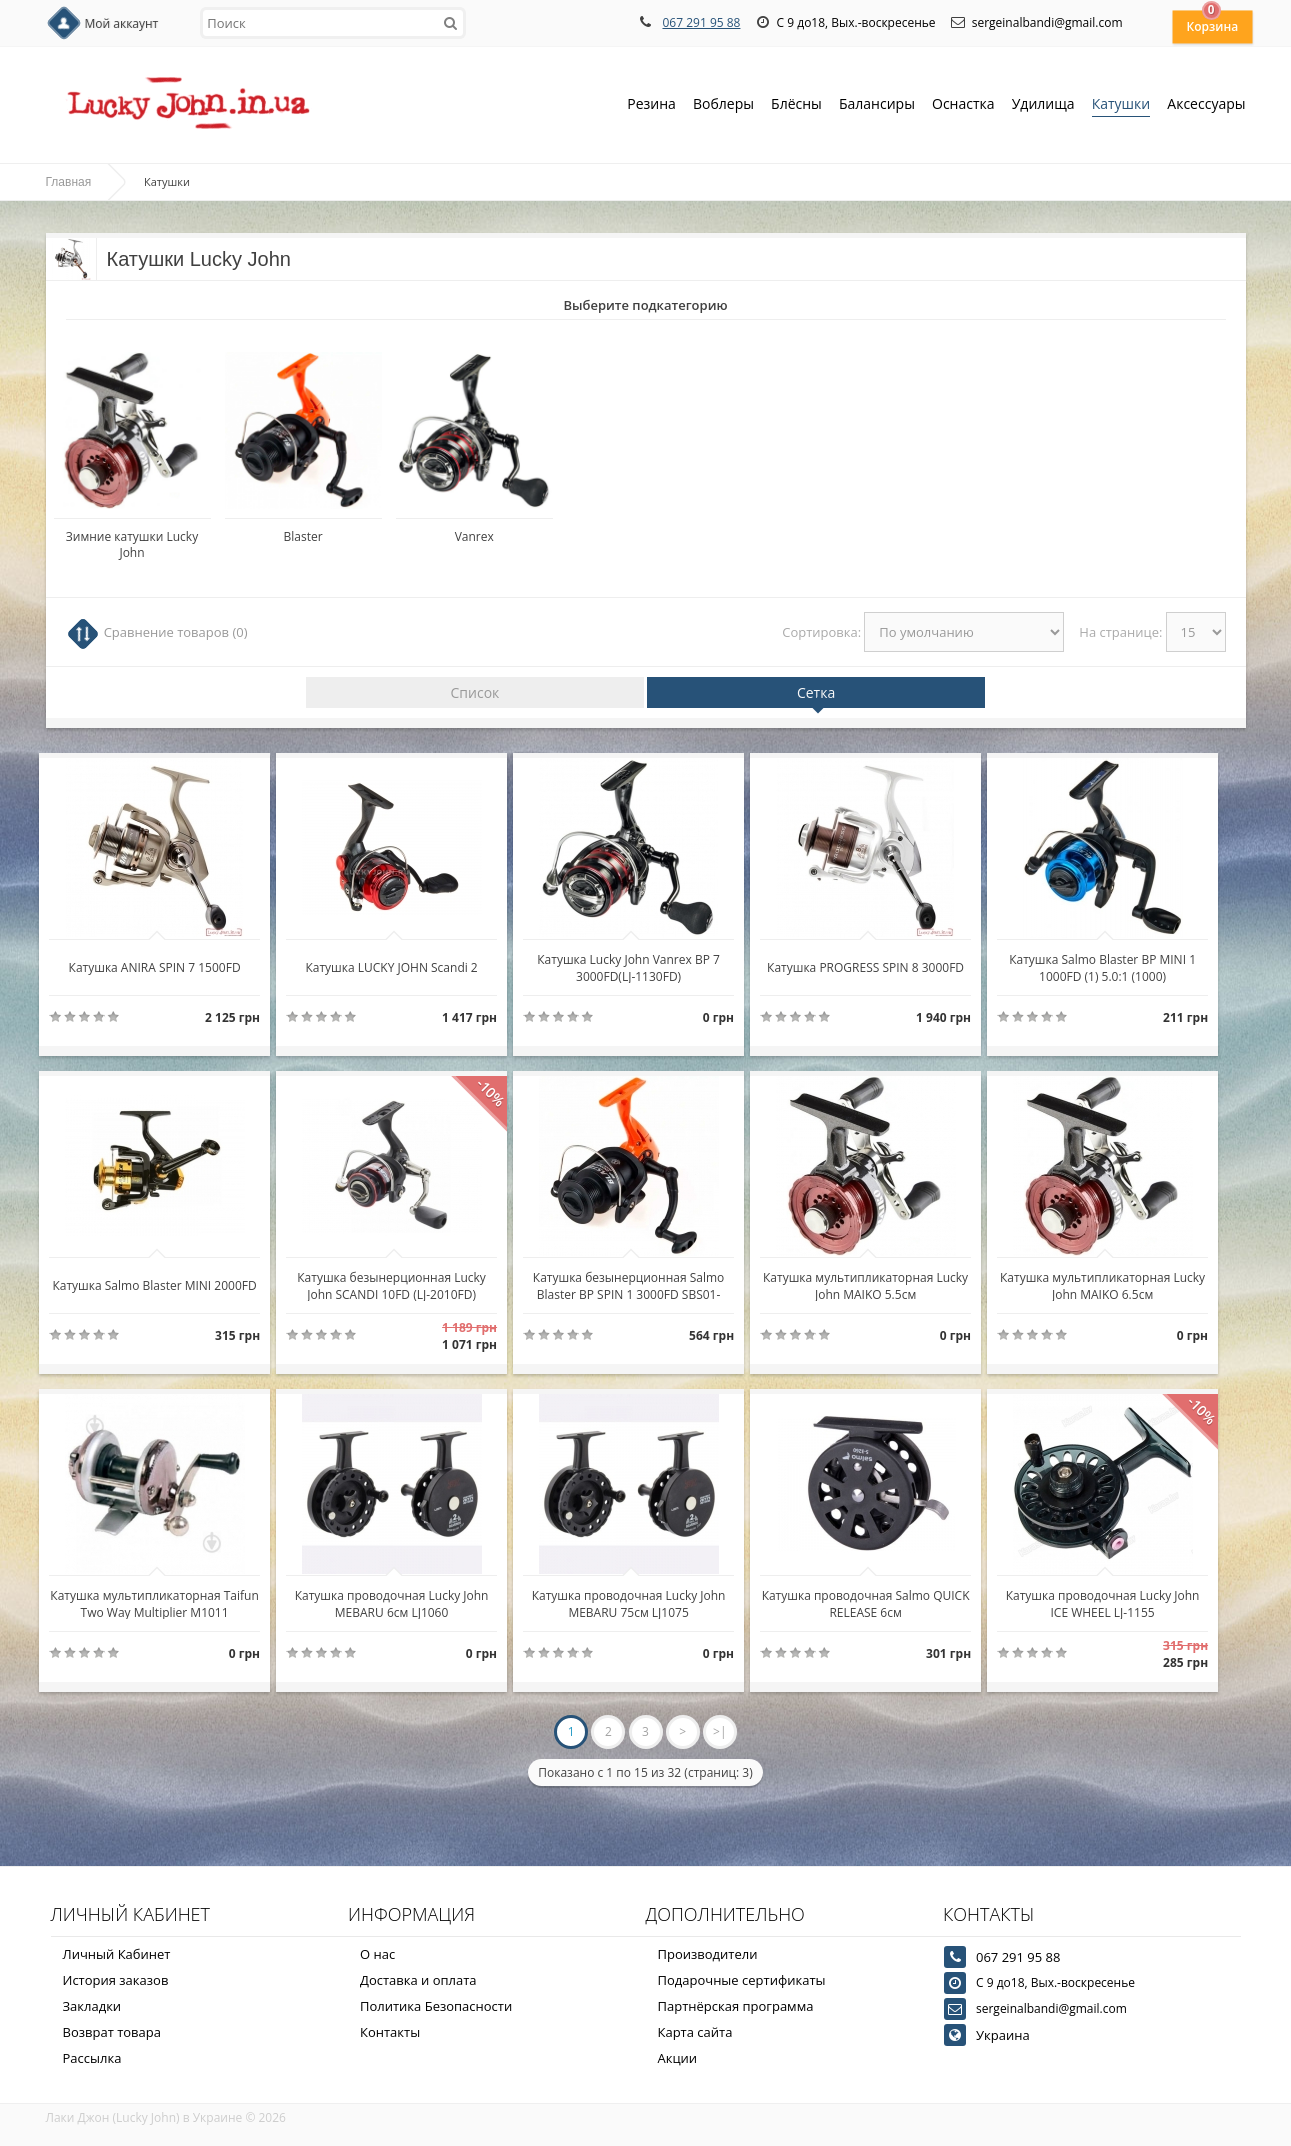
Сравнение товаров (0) (176, 632)
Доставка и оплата (418, 1980)
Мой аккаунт (122, 23)
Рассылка (92, 2058)
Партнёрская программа (736, 2006)
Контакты (390, 2032)
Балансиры (877, 105)
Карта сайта (695, 2032)
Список (475, 692)
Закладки (92, 2006)
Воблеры (723, 105)
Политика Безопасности (436, 2006)
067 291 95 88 (701, 22)
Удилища (1043, 105)
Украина (1003, 2035)
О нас (377, 1954)
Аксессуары (1206, 103)
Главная (69, 182)
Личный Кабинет (117, 1954)
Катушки (1121, 105)
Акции (678, 2058)
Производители (708, 1954)
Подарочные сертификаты (742, 1980)
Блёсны (796, 105)
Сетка (816, 692)
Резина (651, 105)
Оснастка (963, 105)
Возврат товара (112, 2032)
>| (719, 1731)
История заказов (116, 1980)
